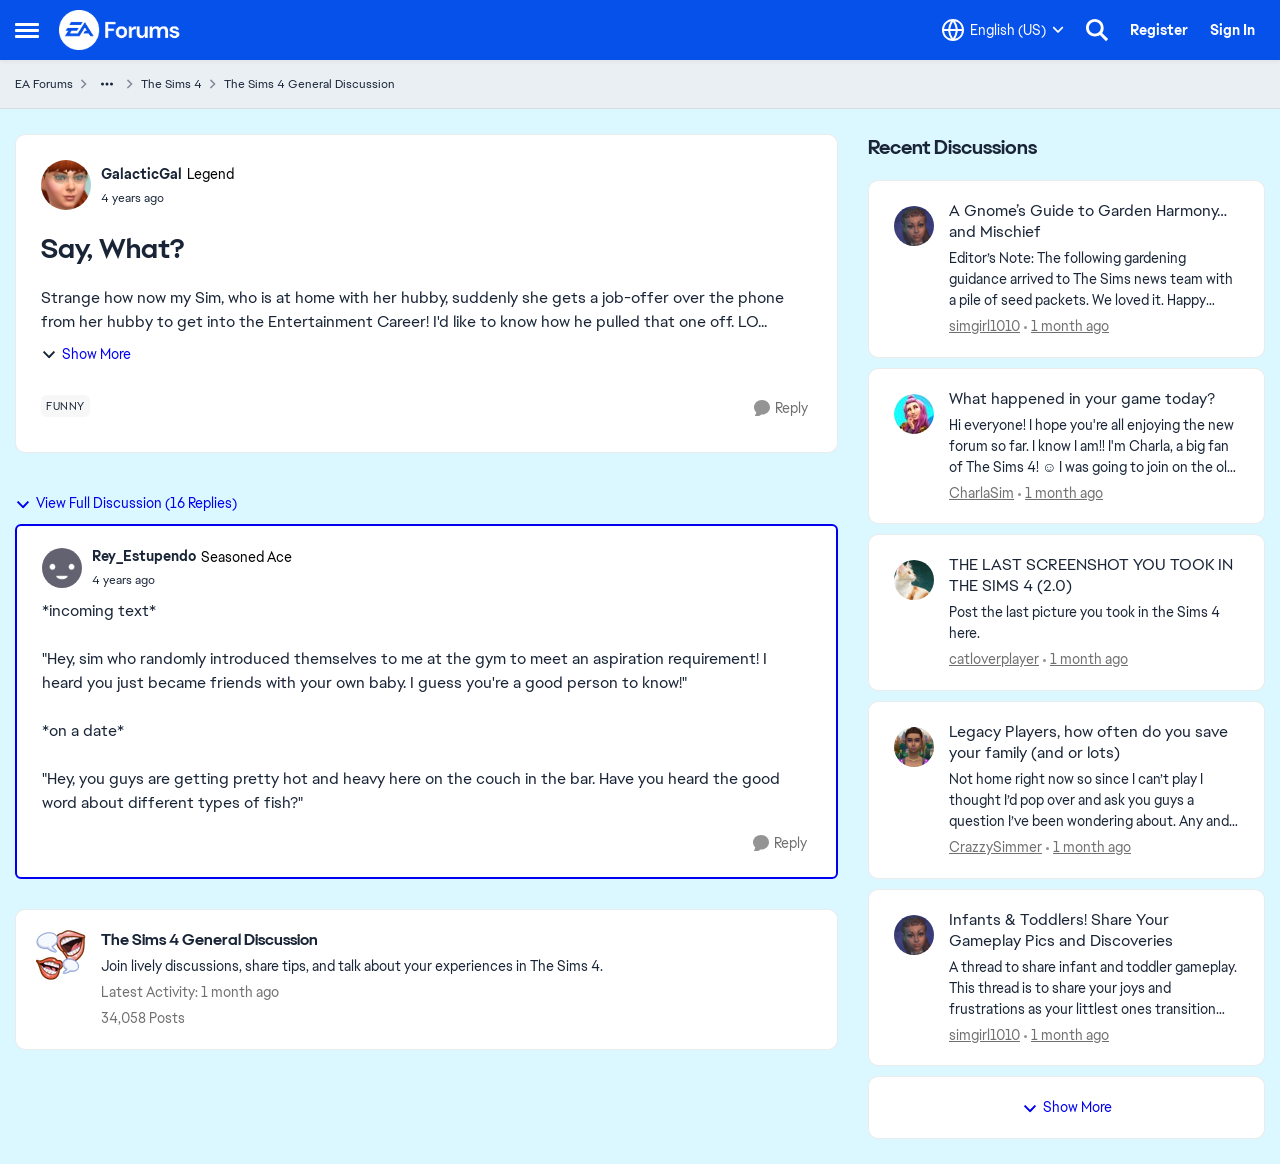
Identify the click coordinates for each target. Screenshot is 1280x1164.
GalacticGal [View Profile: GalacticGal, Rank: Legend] (141, 174)
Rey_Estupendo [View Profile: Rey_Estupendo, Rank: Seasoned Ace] (144, 556)
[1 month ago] (1066, 326)
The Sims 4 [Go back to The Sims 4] (171, 84)
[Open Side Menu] (27, 30)
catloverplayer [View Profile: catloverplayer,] (994, 659)
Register (1159, 30)
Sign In (1232, 30)
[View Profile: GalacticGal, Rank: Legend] (66, 185)
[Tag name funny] (65, 406)
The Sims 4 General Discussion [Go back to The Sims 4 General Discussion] (309, 84)
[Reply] (781, 408)
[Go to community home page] (120, 30)
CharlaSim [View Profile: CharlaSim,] (981, 492)
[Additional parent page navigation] (107, 84)
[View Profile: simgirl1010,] (914, 226)
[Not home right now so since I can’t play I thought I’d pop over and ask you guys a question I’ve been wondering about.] (1094, 800)
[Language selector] (1003, 30)
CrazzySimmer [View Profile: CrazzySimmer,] (995, 847)
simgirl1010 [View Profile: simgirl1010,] (984, 326)
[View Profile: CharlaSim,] (914, 414)
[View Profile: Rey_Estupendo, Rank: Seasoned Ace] (62, 568)
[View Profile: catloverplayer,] (914, 580)
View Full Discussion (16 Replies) (126, 503)
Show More (86, 354)
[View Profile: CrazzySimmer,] (914, 747)
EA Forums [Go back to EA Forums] (44, 84)
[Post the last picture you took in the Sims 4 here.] (1094, 623)
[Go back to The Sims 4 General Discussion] (352, 940)
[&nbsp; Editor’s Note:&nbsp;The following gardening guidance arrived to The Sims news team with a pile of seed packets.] (1094, 279)
